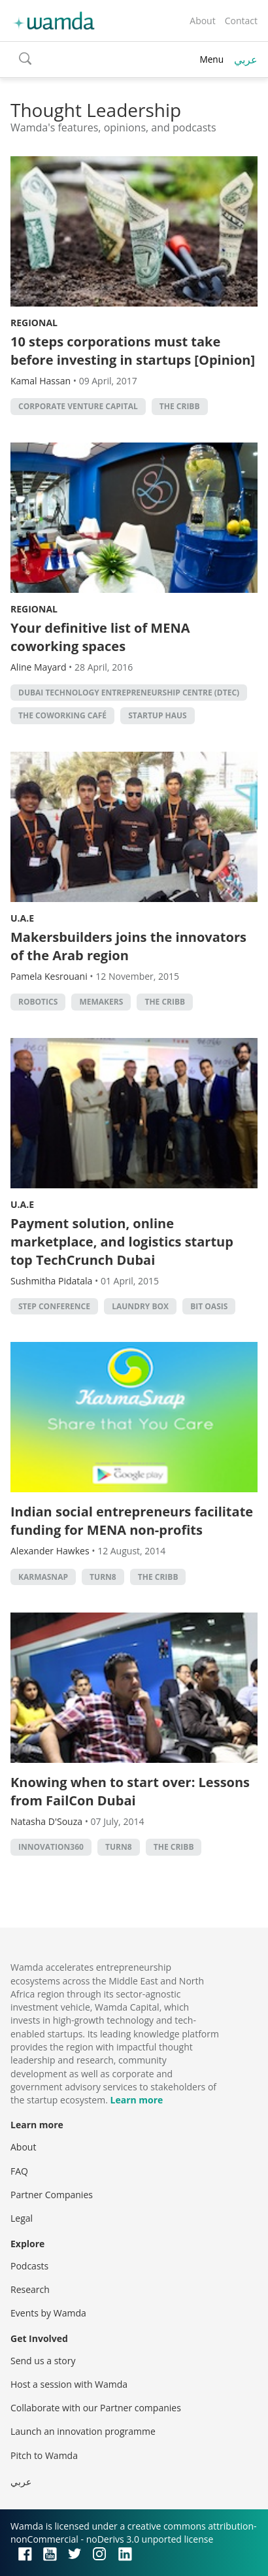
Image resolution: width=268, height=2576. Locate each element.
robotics (38, 1001)
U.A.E (22, 918)
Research (30, 2289)
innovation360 (51, 1846)
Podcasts (29, 2266)
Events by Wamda (48, 2313)
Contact (241, 20)
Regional (34, 322)
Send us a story (42, 2360)
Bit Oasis (208, 1306)
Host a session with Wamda (68, 2384)
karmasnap (43, 1576)
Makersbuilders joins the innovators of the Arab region (128, 946)
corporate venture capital (78, 406)
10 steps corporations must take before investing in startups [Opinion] (132, 351)
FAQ (19, 2171)
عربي (246, 59)
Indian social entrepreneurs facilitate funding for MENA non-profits (131, 1521)
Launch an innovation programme (83, 2431)
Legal (21, 2218)
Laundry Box (140, 1306)
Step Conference (54, 1306)
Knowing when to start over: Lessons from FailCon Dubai (130, 1791)
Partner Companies (51, 2194)
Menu (211, 59)
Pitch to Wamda (44, 2455)
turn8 (103, 1576)
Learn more (136, 2100)
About (202, 20)
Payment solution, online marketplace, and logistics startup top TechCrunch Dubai (121, 1241)
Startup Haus (157, 715)
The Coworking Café (62, 715)
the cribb (179, 406)
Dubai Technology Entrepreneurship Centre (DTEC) (128, 692)
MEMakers (101, 1001)
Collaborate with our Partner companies (95, 2407)
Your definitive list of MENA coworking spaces (100, 637)
